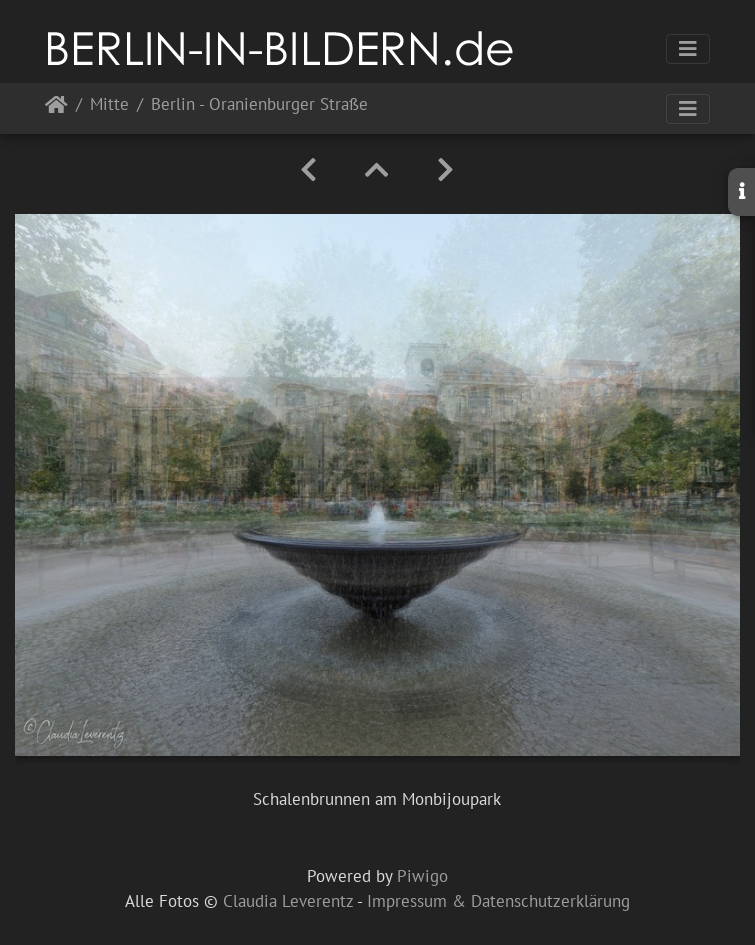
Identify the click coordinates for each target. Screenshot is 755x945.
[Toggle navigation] (688, 49)
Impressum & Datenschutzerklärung (498, 901)
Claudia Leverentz (288, 901)
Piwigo (422, 876)
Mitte (109, 105)
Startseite (56, 108)
